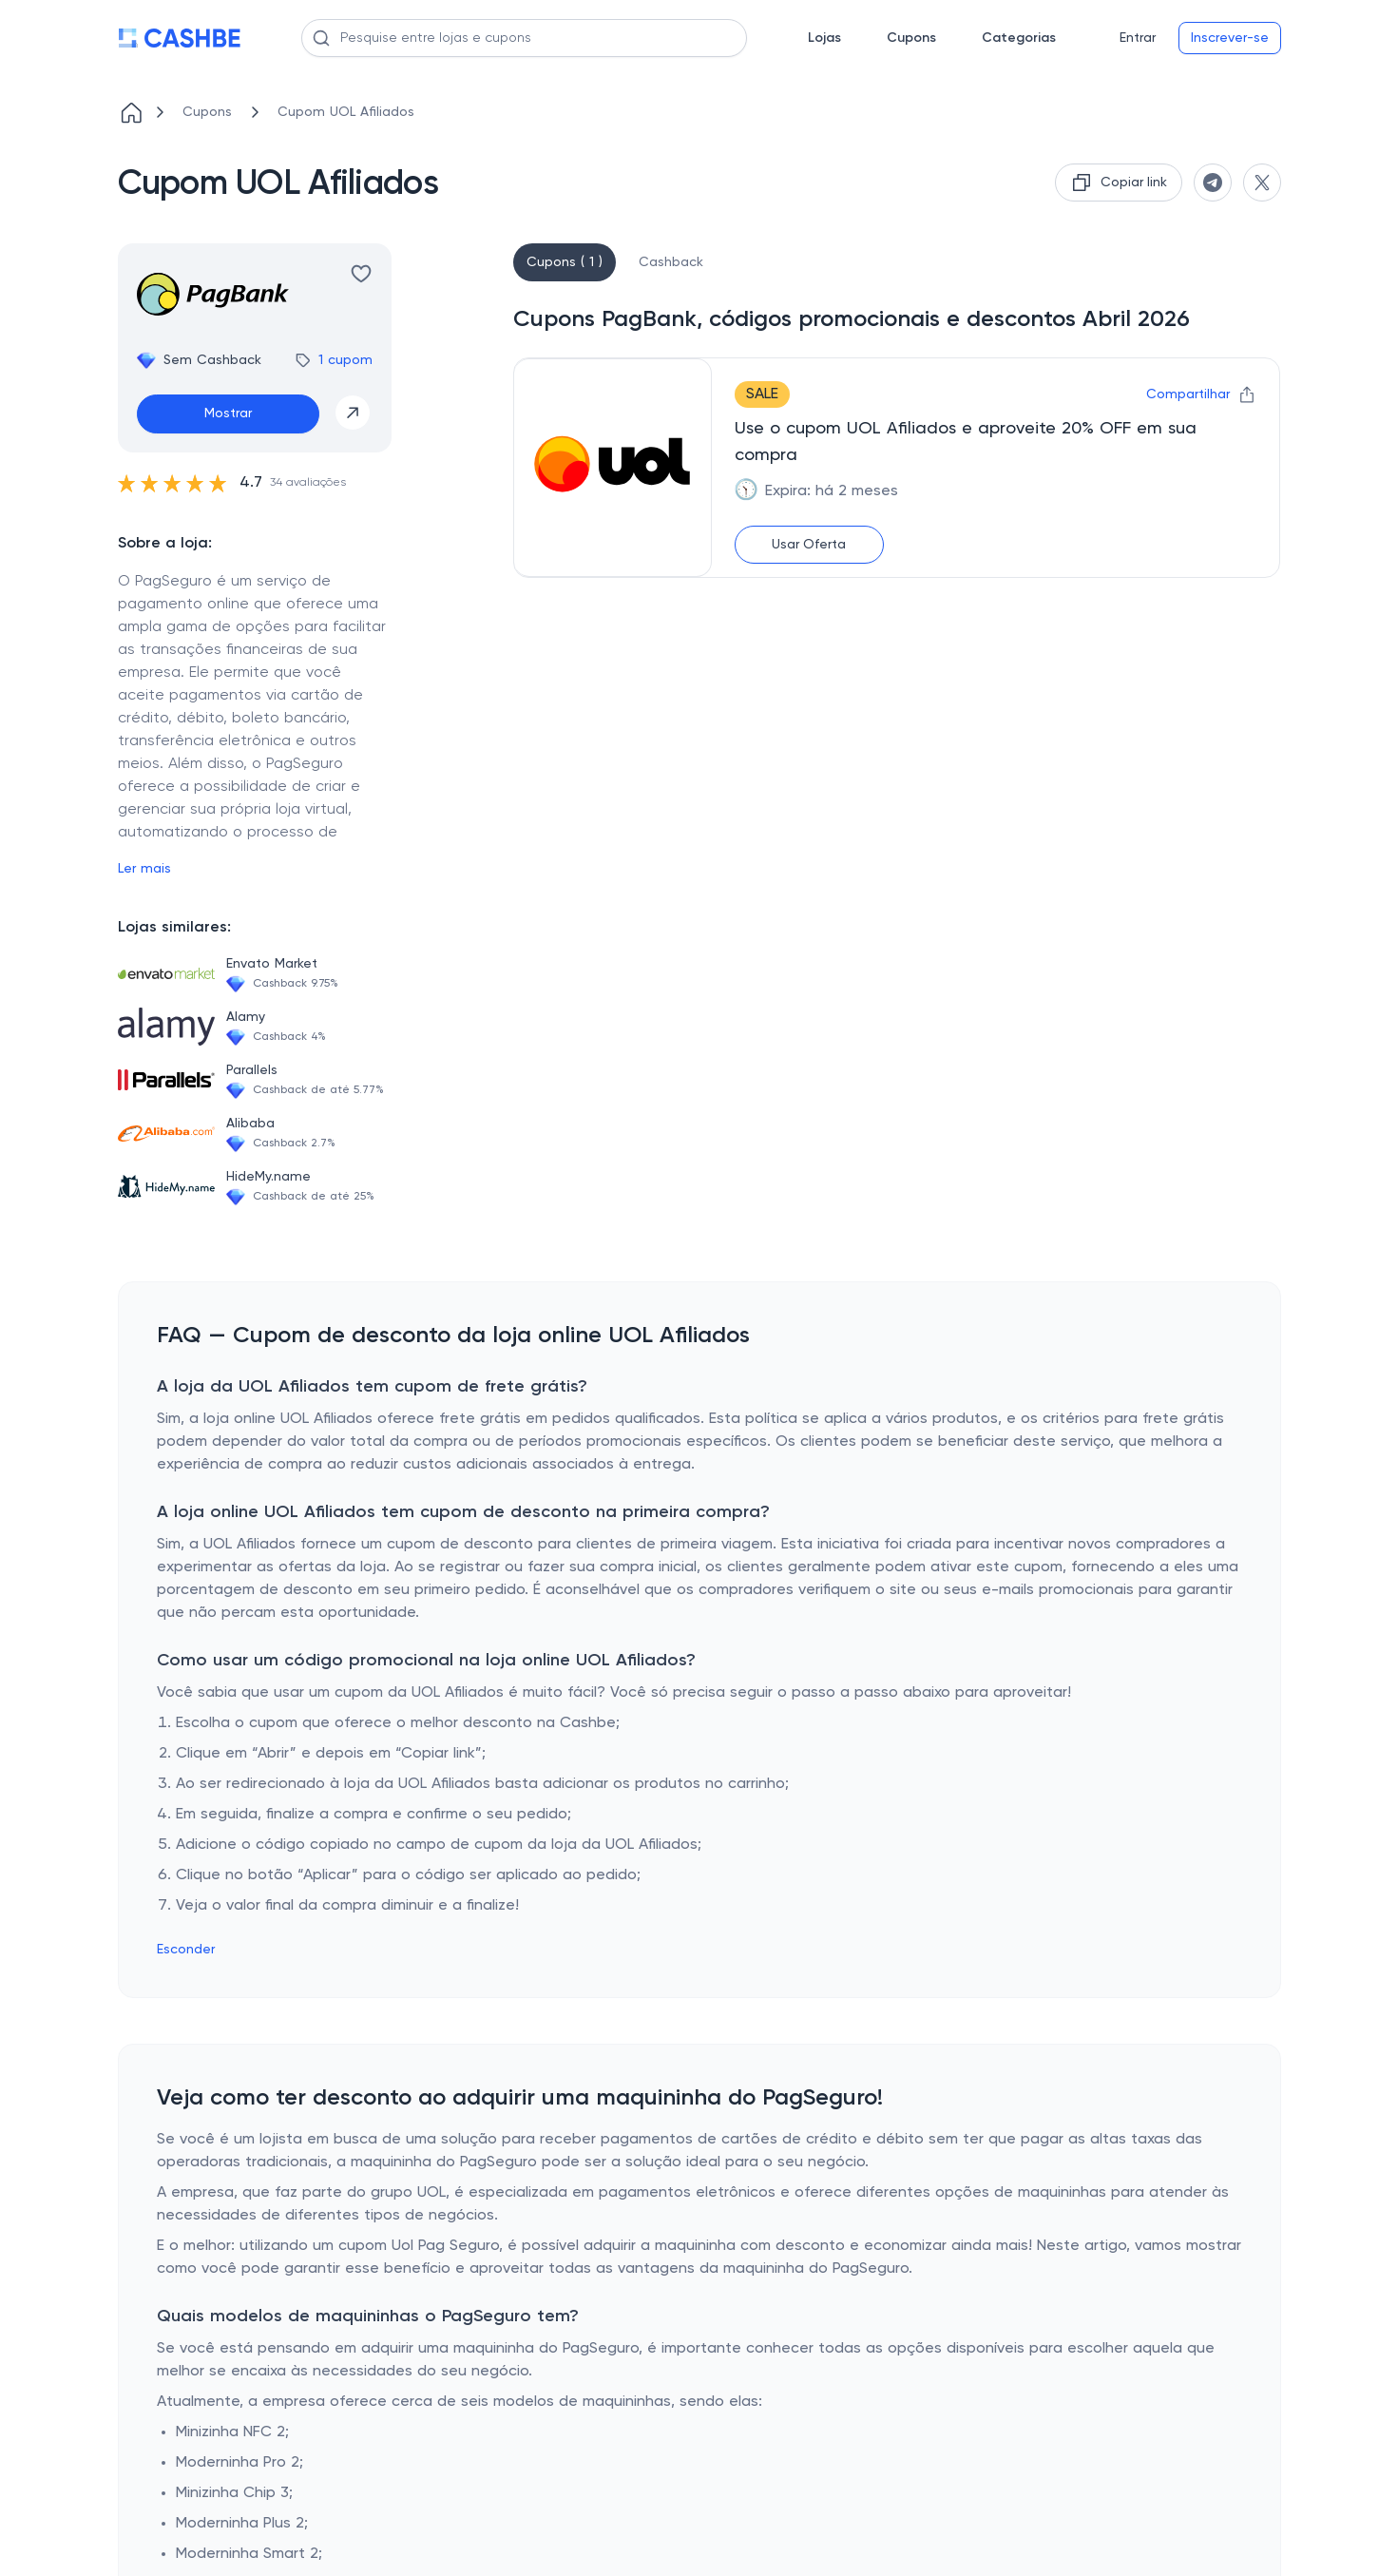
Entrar (1138, 38)
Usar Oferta (809, 544)
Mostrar (228, 413)
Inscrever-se (1230, 38)
